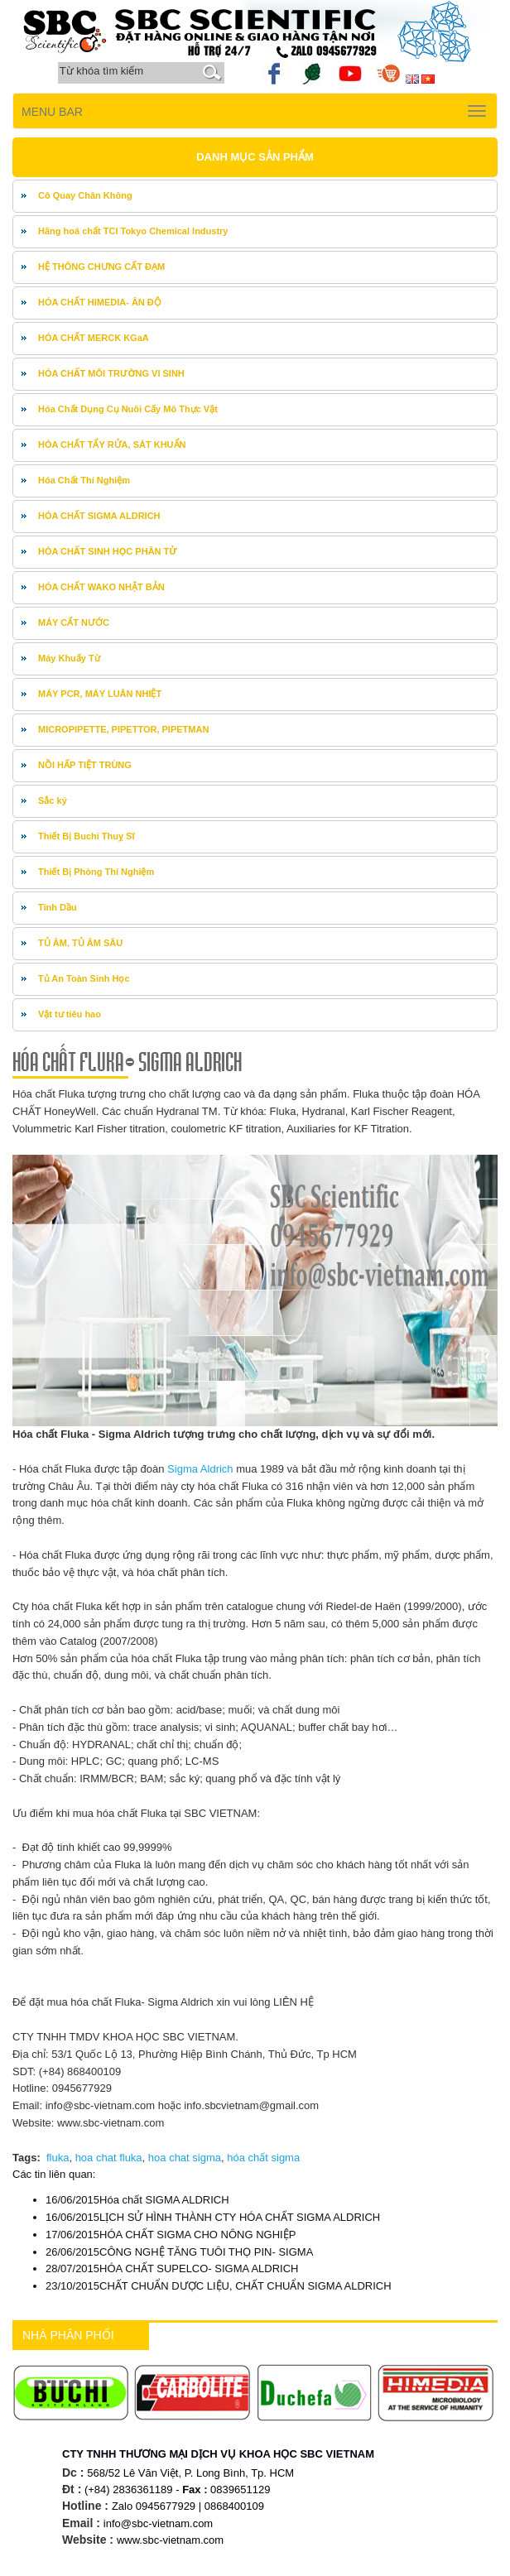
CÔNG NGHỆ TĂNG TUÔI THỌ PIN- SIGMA (179, 2252)
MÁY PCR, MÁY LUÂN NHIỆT (99, 694)
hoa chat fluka (108, 2157)
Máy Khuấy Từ (69, 658)
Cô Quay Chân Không (85, 195)
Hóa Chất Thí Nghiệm (84, 480)
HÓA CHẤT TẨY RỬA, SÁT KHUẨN (112, 444)
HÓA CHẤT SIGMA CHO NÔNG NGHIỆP (171, 2234)
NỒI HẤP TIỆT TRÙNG (85, 765)
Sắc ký (52, 800)
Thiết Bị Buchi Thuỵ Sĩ (86, 836)
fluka (57, 2157)
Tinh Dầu (57, 907)
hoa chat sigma (184, 2157)
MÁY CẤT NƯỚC (73, 622)
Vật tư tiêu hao (69, 1014)
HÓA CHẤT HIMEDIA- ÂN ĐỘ (99, 302)
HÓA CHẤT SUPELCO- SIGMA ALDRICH (172, 2268)
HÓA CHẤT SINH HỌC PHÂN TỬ (107, 551)
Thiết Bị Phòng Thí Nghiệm (96, 872)
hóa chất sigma (263, 2157)
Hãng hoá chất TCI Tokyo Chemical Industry (133, 231)
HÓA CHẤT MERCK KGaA (93, 338)
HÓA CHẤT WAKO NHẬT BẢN (101, 587)
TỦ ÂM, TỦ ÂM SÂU (80, 943)
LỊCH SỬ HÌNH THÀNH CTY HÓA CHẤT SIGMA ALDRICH (213, 2217)
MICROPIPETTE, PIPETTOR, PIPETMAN (123, 729)
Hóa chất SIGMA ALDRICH (137, 2200)
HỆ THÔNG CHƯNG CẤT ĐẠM (101, 267)
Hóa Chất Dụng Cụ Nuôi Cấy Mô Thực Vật (128, 409)
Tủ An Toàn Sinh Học (84, 978)
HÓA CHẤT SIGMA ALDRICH (99, 516)
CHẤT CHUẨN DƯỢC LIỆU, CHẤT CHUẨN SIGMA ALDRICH (219, 2286)
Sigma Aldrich (198, 1469)
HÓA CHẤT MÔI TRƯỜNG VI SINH (111, 373)
